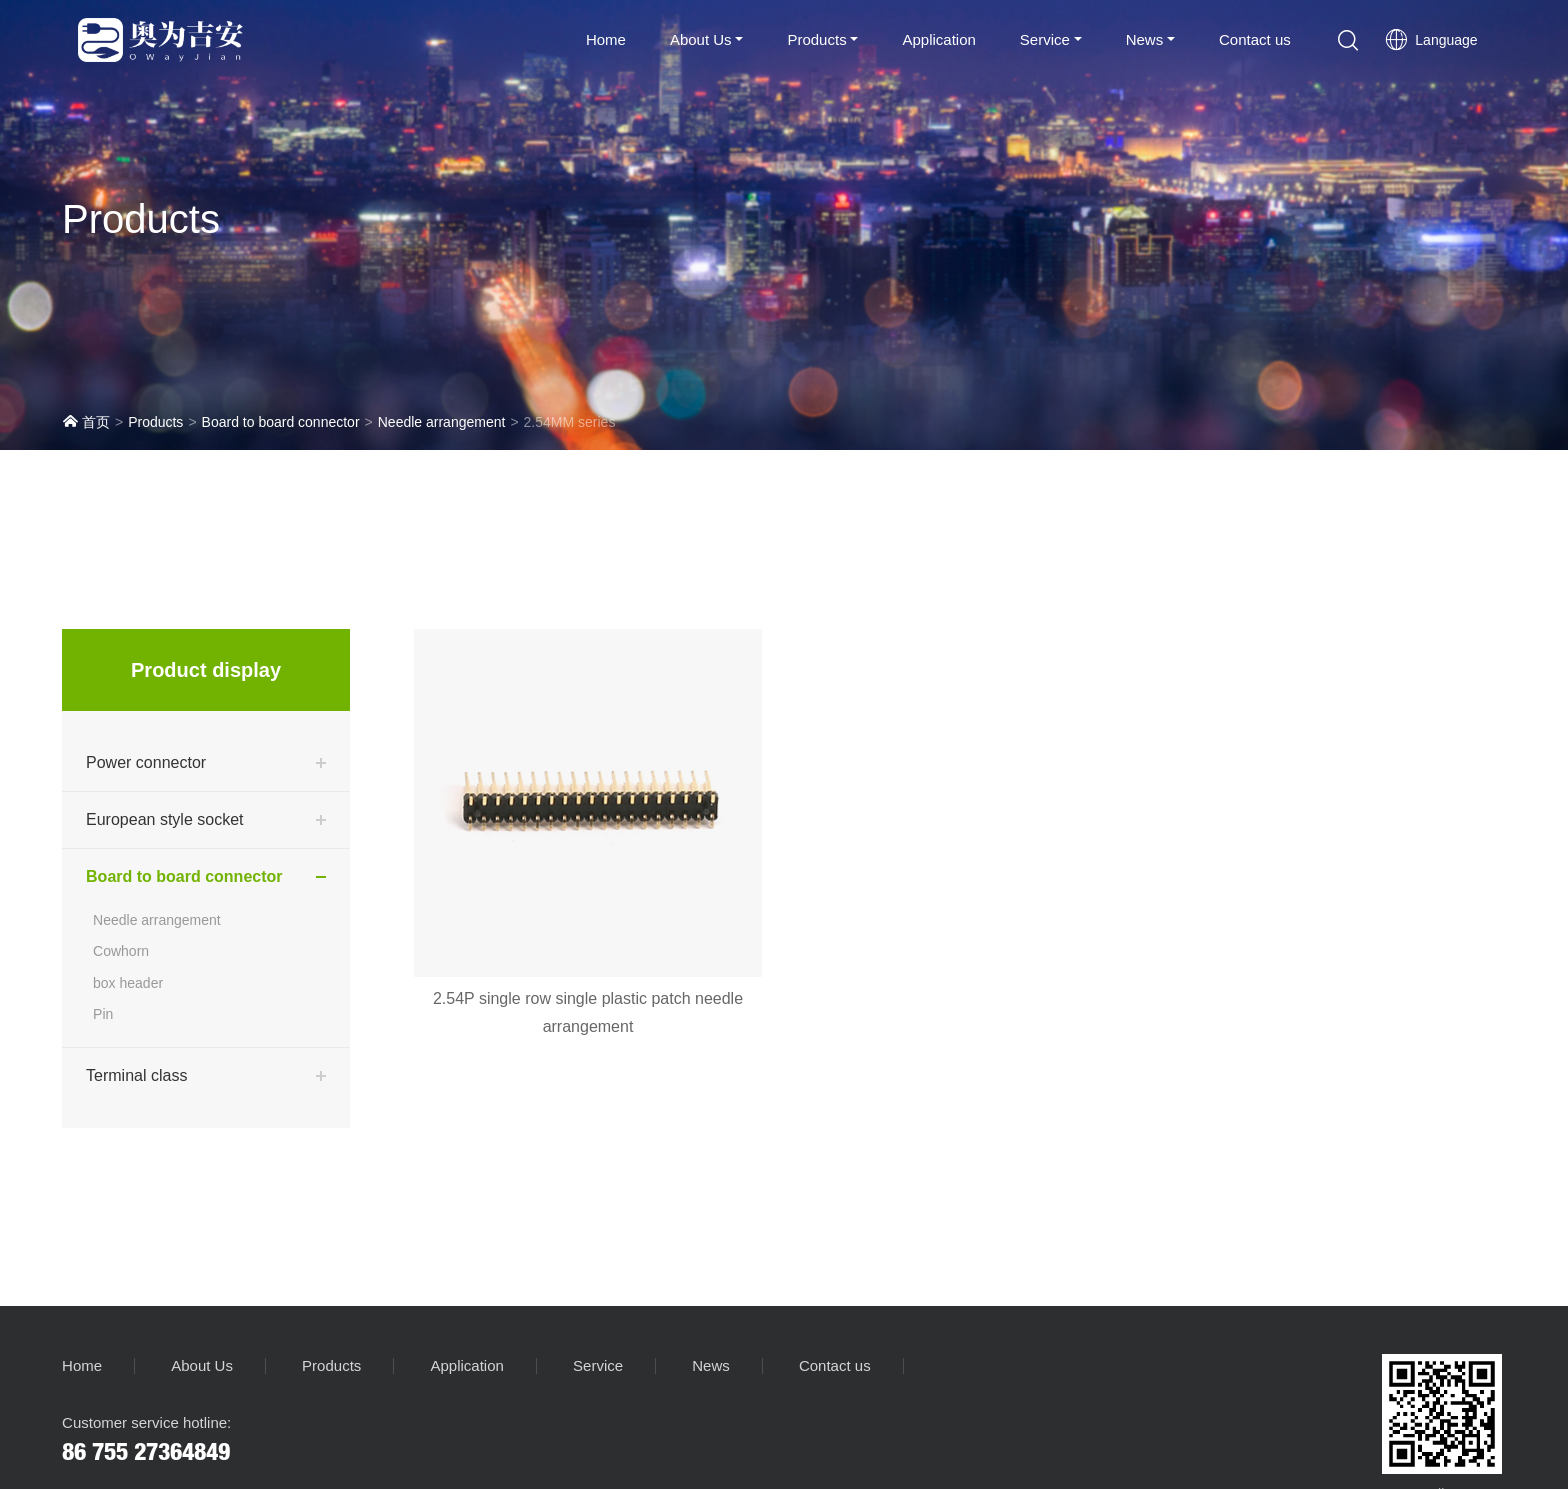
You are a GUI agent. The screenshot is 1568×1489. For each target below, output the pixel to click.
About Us (701, 39)
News (1145, 39)
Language (1431, 40)
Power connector (146, 762)
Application (938, 39)
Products (816, 39)
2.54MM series (570, 422)
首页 (86, 421)
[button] (1348, 40)
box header (128, 983)
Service (1045, 39)
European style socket (164, 819)
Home (606, 39)
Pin (103, 1014)
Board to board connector (281, 422)
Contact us (1255, 39)
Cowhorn (121, 951)
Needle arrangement (442, 422)
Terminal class (136, 1075)
